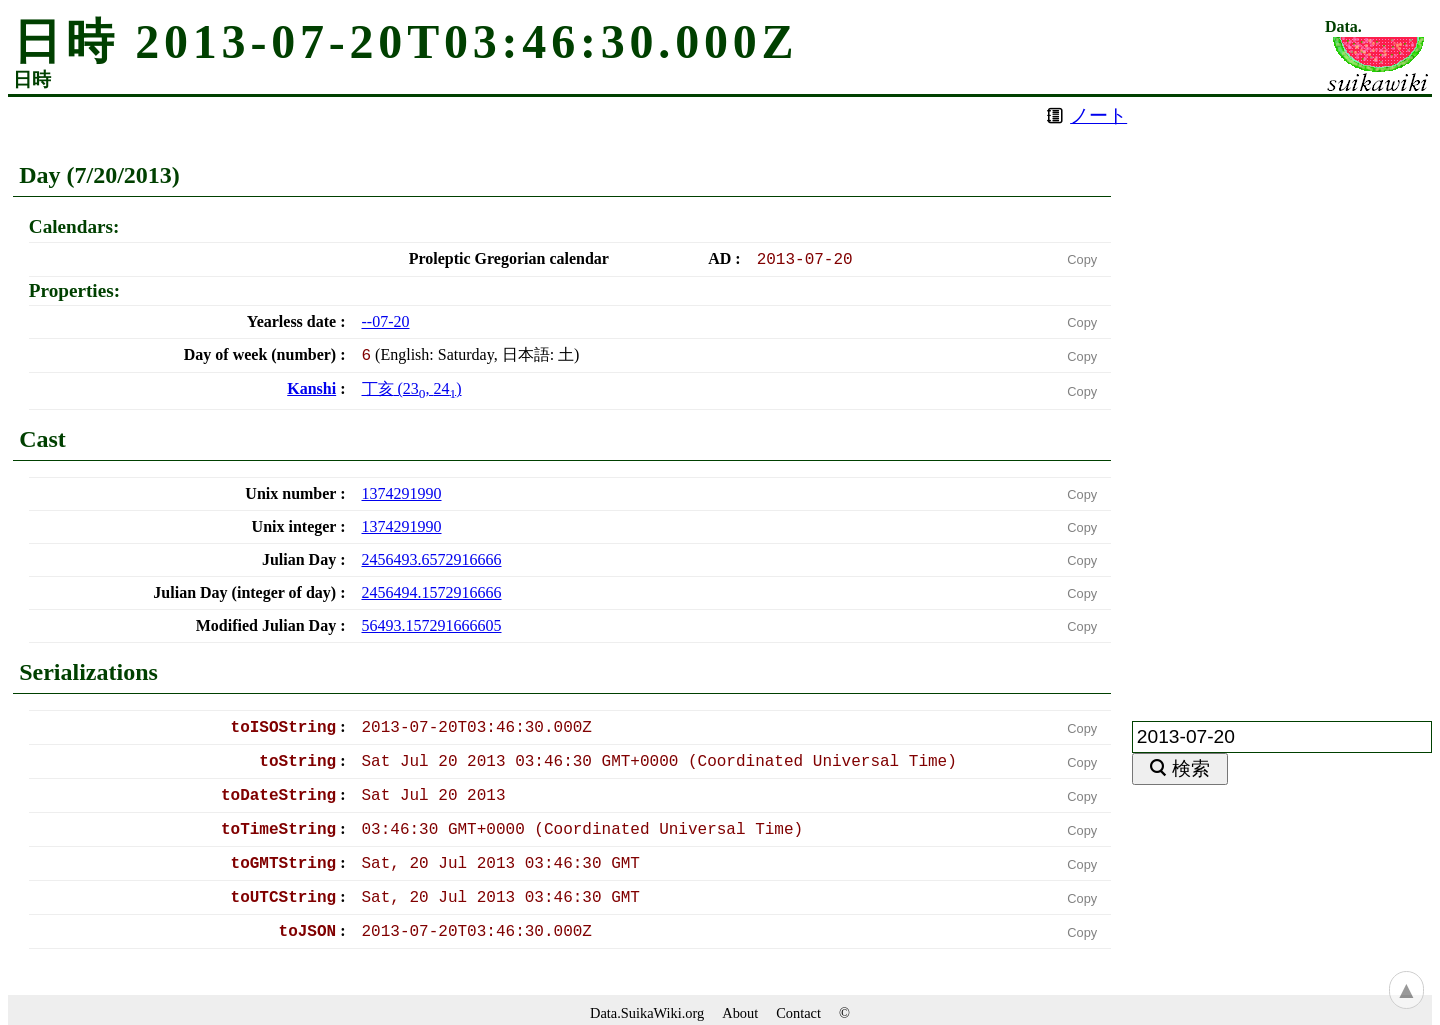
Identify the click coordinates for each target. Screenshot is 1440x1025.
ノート (1098, 115)
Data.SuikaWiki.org (647, 1013)
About (740, 1013)
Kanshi (311, 388)
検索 (1191, 768)
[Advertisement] (1282, 397)
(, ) (412, 388)
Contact (798, 1013)
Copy (1082, 259)
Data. (1343, 27)
